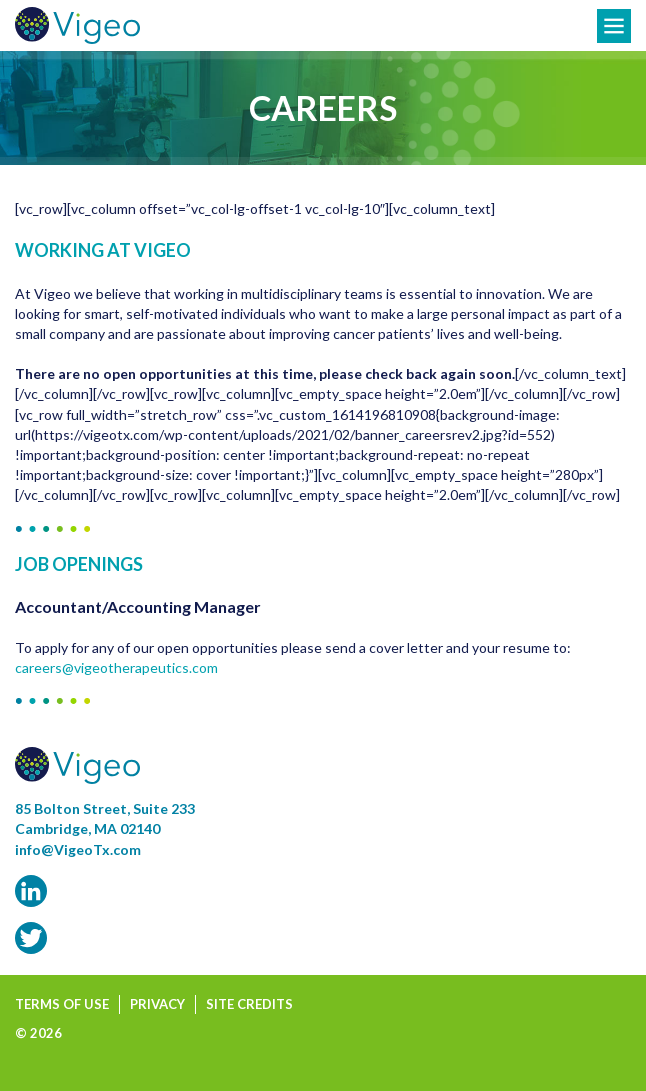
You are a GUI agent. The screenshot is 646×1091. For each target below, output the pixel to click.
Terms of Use (62, 1004)
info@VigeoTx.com (78, 849)
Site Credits (249, 1004)
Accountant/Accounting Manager (138, 606)
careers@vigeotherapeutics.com (116, 667)
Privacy (157, 1004)
